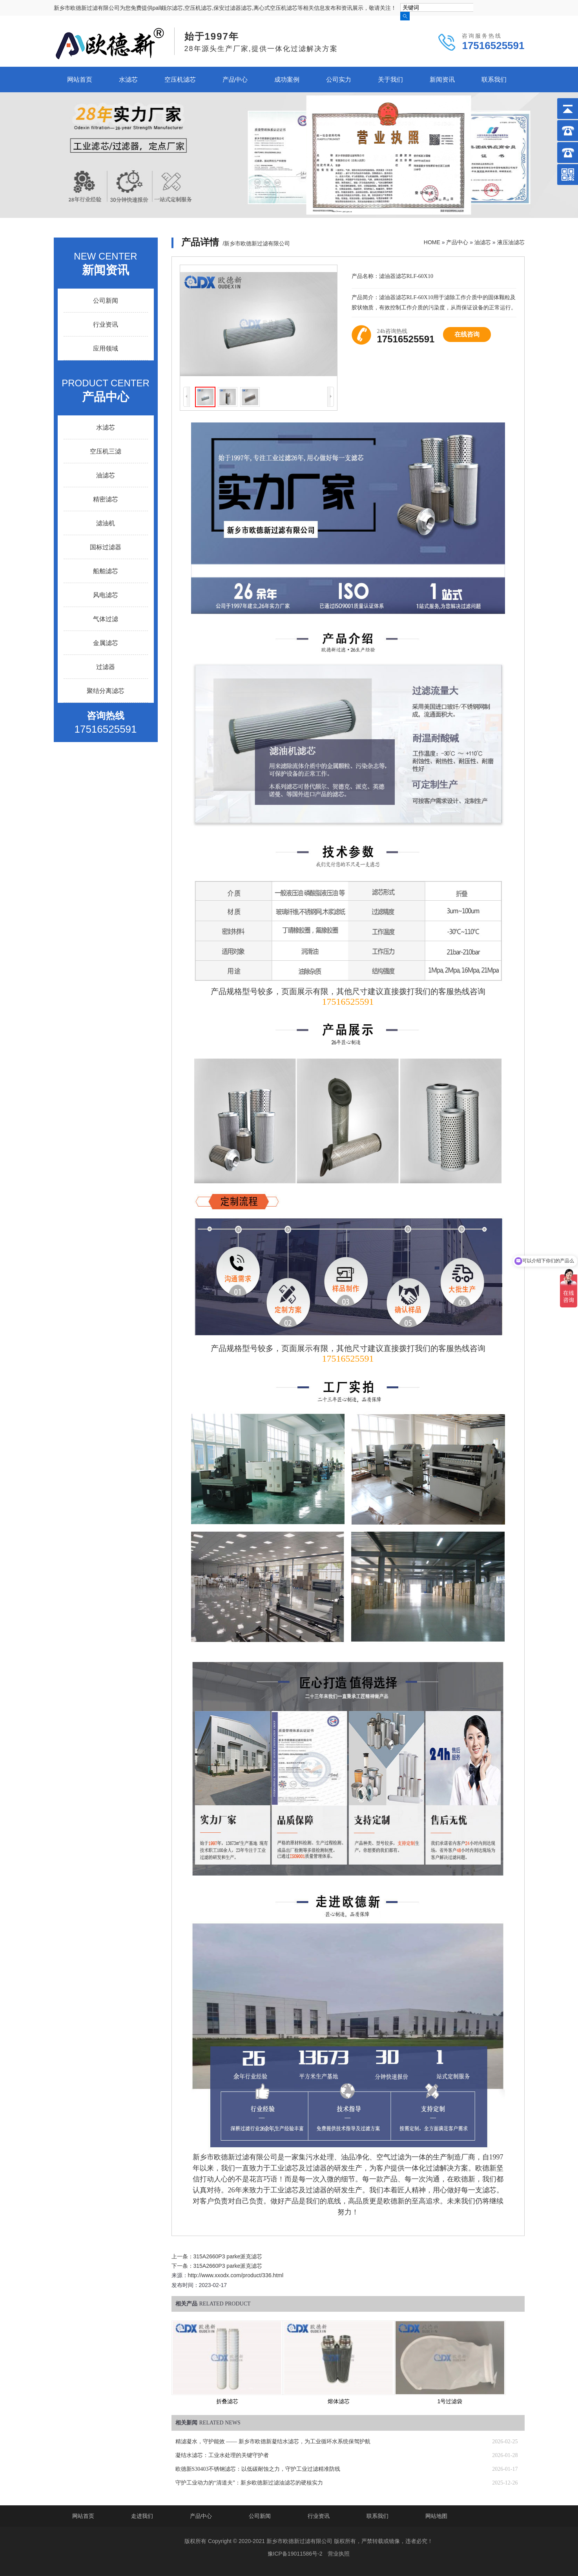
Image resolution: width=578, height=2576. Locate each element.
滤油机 (105, 523)
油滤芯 (482, 242)
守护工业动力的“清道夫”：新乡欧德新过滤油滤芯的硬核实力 (249, 2483)
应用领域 (105, 348)
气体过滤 (105, 619)
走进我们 (142, 2516)
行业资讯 (105, 324)
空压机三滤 (105, 451)
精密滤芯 (105, 499)
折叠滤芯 (227, 2401)
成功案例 (286, 79)
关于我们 (390, 79)
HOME (432, 242)
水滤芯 (128, 79)
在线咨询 (467, 334)
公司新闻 (105, 300)
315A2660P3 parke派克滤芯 (228, 2256)
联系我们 (494, 79)
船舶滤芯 (105, 571)
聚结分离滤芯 (105, 690)
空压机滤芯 (180, 79)
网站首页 (79, 79)
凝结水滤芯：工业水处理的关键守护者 (222, 2455)
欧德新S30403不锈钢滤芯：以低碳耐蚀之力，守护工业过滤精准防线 (258, 2469)
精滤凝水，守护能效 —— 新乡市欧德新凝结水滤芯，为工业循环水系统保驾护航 (272, 2441)
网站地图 (436, 2516)
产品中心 (235, 79)
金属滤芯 (105, 643)
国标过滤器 (105, 547)
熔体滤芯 (339, 2401)
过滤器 (105, 667)
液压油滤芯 (511, 242)
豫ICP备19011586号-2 (295, 2553)
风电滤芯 (105, 595)
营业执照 (339, 2553)
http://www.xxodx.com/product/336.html (236, 2275)
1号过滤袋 (450, 2401)
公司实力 (338, 79)
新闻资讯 (442, 79)
